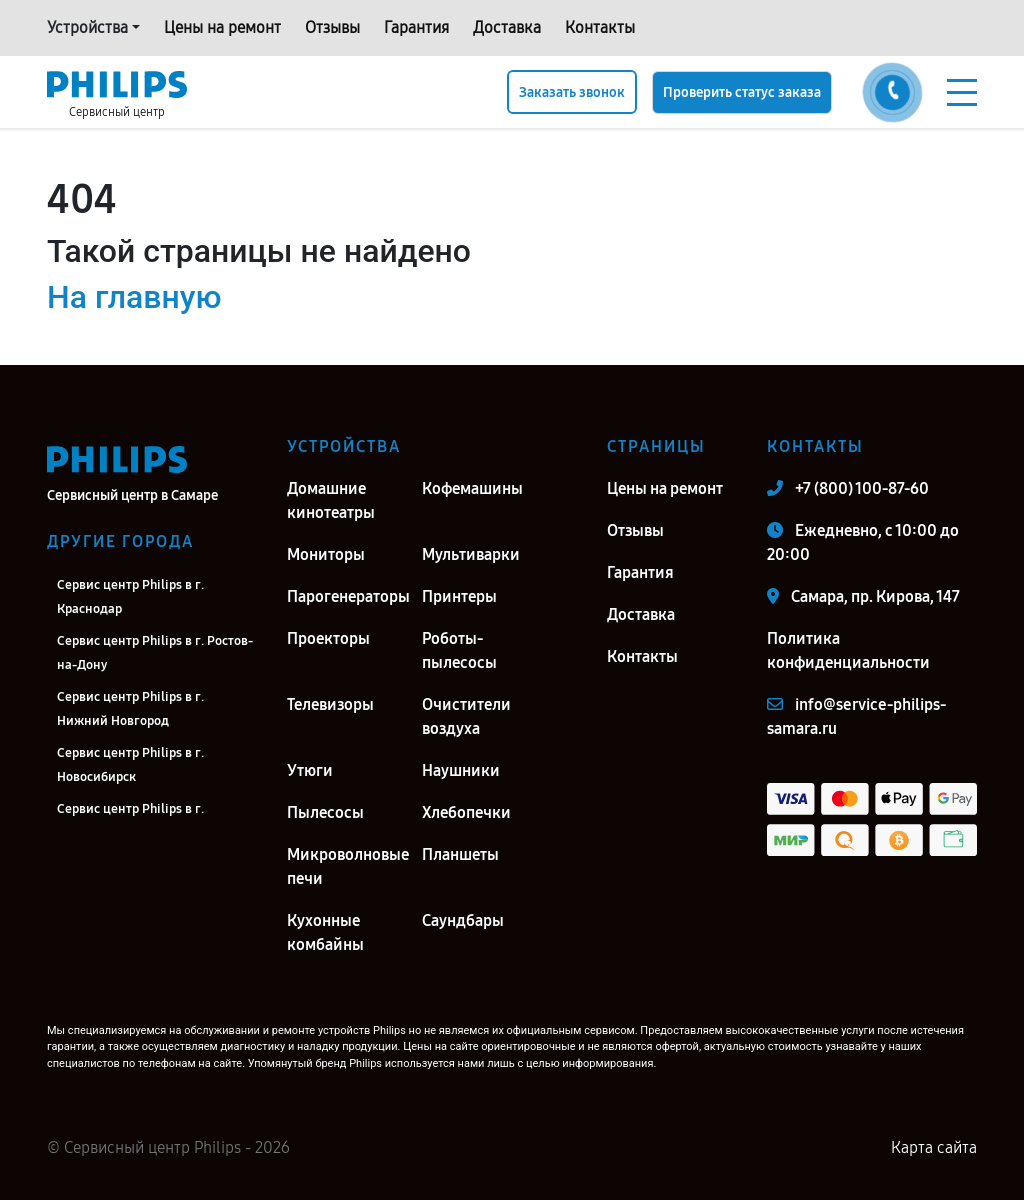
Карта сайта (934, 1147)
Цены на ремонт (222, 27)
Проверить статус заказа (742, 92)
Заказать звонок (572, 92)
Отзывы (332, 27)
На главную (134, 297)
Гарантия (416, 27)
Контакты (600, 27)
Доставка (507, 27)
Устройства (87, 27)
